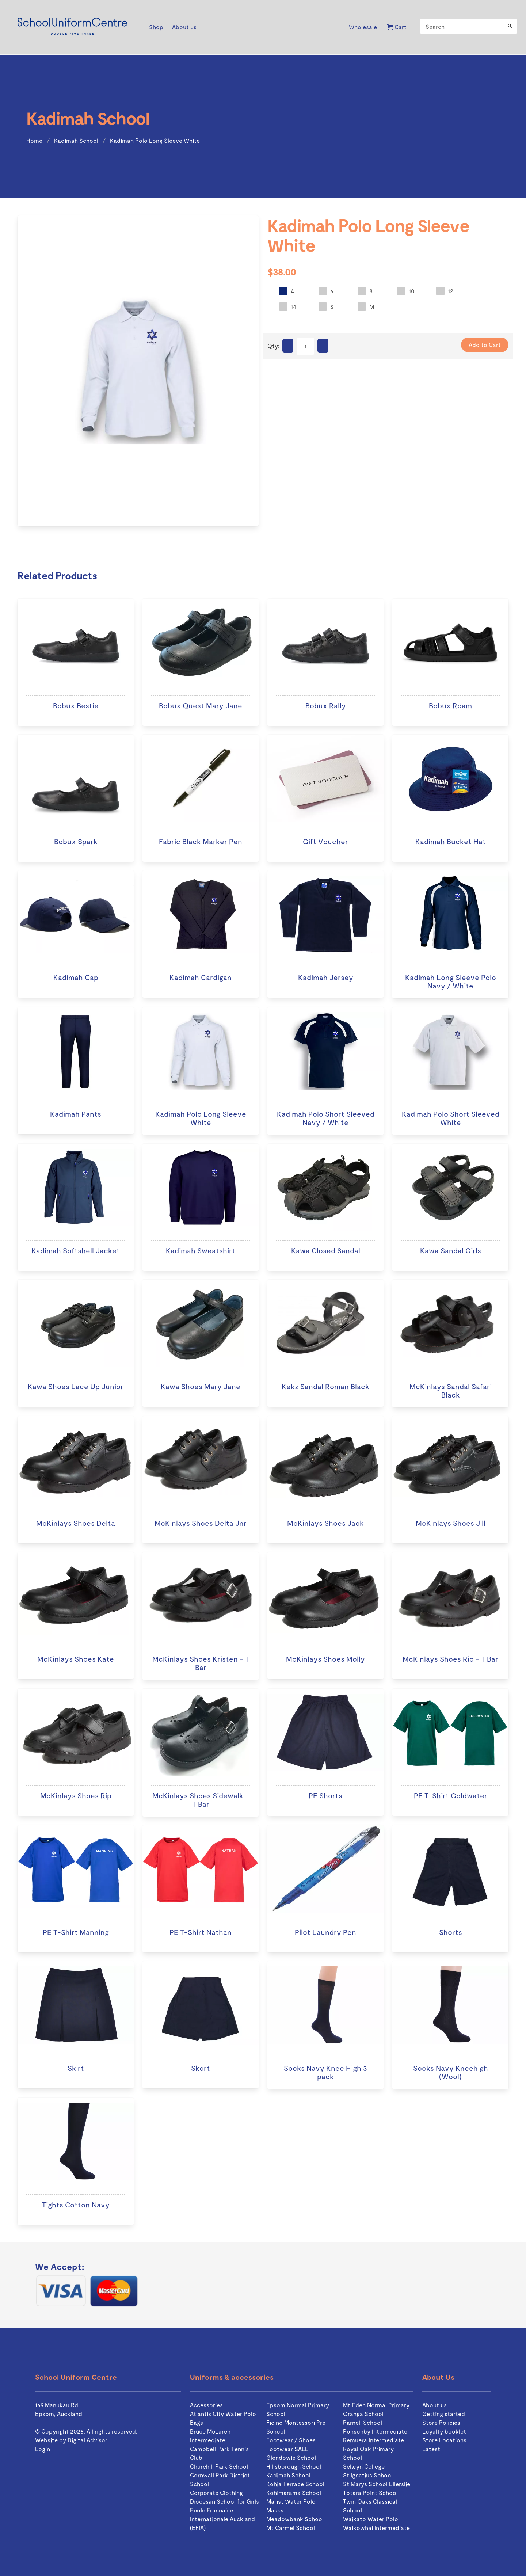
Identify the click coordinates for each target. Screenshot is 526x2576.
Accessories (206, 2404)
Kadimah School (76, 140)
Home (34, 140)
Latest (431, 2448)
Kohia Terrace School (295, 2483)
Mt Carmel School (290, 2527)
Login (42, 2448)
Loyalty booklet (444, 2431)
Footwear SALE (287, 2448)
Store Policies (441, 2422)
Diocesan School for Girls (224, 2501)
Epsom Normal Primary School (297, 2409)
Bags (196, 2422)
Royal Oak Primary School (368, 2453)
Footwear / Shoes (291, 2439)
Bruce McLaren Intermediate (210, 2435)
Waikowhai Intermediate (376, 2527)
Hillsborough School (293, 2466)
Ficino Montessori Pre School (295, 2427)
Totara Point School (370, 2492)
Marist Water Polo (291, 2501)
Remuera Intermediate (373, 2439)
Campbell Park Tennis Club (219, 2453)
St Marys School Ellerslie (376, 2483)
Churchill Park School (219, 2466)
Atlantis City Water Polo (223, 2413)
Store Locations (444, 2439)
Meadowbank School (295, 2518)
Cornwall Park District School (220, 2479)
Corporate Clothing (216, 2492)
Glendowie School (291, 2457)
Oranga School (363, 2413)
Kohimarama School (293, 2492)
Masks (274, 2510)
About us (184, 26)
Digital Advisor (87, 2439)
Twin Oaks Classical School (370, 2506)
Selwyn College (364, 2466)
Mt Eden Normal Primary (376, 2404)
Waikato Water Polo (370, 2518)
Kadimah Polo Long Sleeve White (155, 140)
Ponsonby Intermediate (375, 2431)
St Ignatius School (368, 2475)
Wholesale (363, 26)
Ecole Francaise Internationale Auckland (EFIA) (222, 2519)
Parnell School (362, 2422)
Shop (156, 26)
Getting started (443, 2413)
